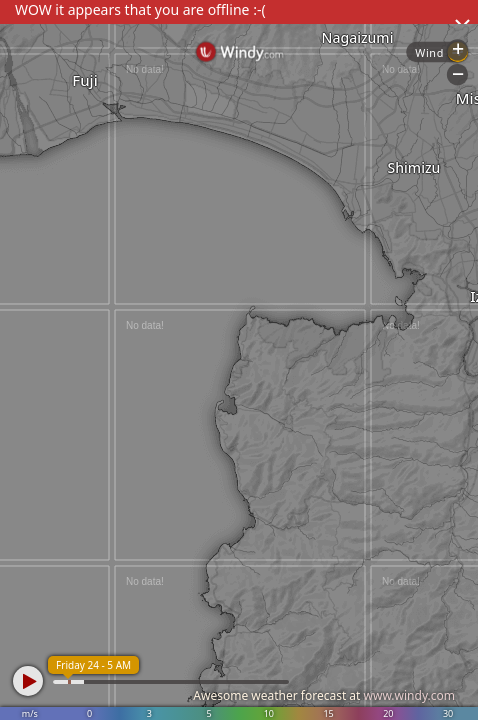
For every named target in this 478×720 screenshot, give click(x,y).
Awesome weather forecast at (324, 695)
